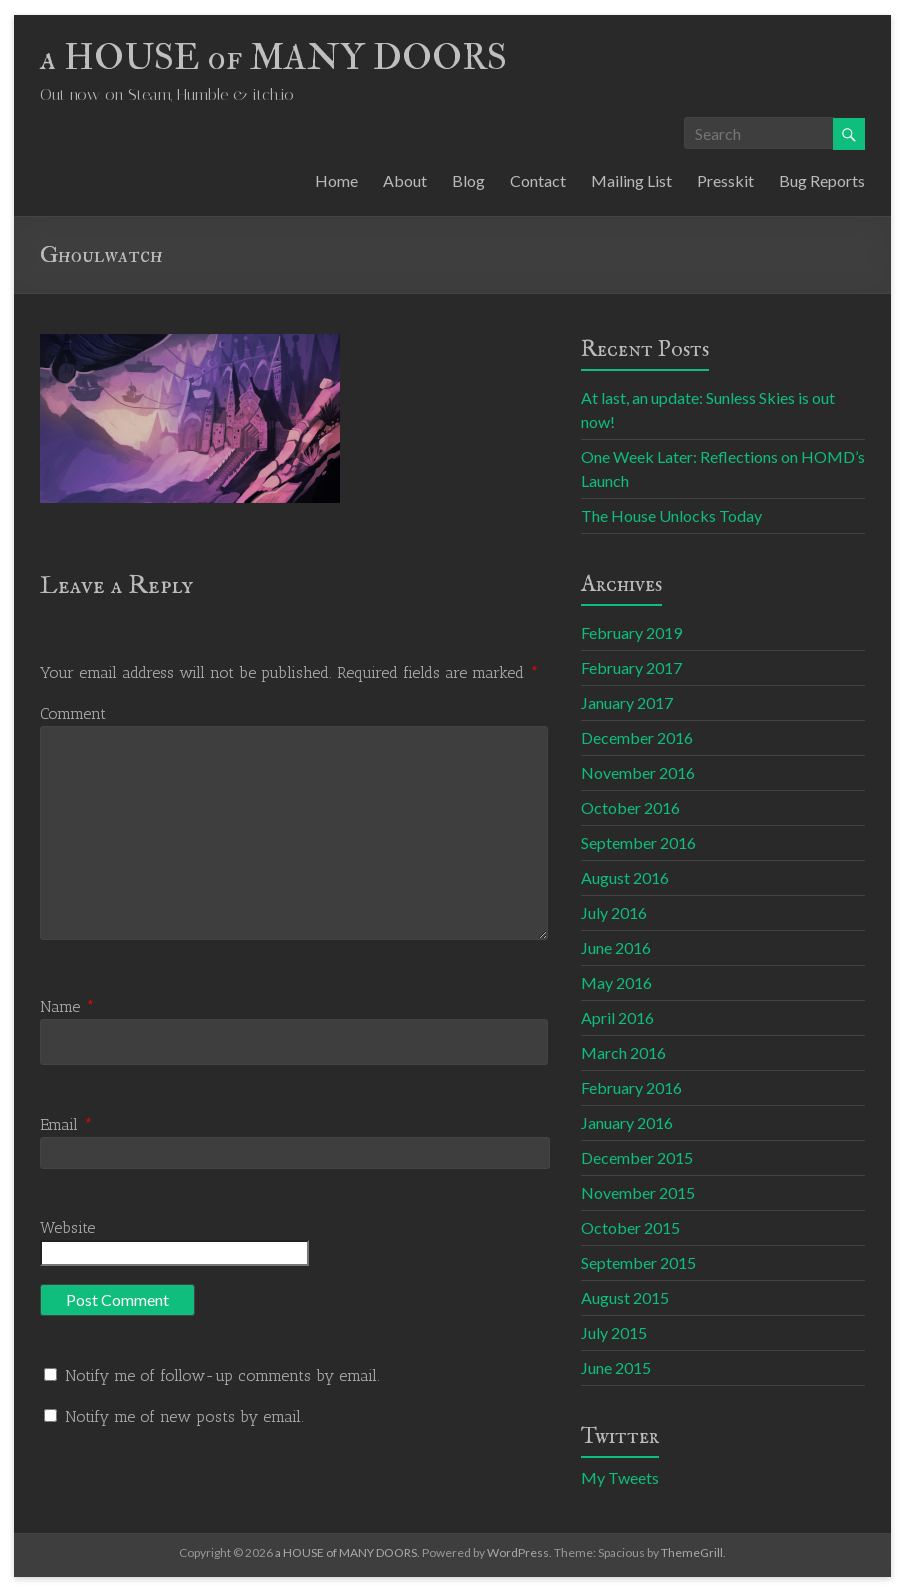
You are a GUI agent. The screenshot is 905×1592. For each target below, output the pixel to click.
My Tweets (620, 1477)
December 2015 (637, 1157)
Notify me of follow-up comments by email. (222, 1375)
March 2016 (623, 1052)
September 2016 (638, 842)
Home (336, 180)
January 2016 (627, 1122)
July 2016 (614, 912)
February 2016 (631, 1087)
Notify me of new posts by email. (184, 1416)
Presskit (725, 180)
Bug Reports (822, 180)
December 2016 (637, 737)
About (405, 180)
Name (67, 1006)
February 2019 (631, 632)
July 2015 (614, 1332)
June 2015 (616, 1367)
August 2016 (625, 877)
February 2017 (631, 667)
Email (66, 1124)
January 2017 (627, 702)
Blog (468, 180)
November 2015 (638, 1192)
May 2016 (616, 982)
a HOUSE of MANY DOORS (273, 57)
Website (67, 1227)
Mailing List (631, 180)
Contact (538, 180)
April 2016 (617, 1017)
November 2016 (638, 772)
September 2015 (638, 1262)
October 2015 (630, 1227)
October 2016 (630, 807)
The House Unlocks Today (671, 515)
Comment (73, 713)
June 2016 (616, 947)
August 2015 (625, 1297)
